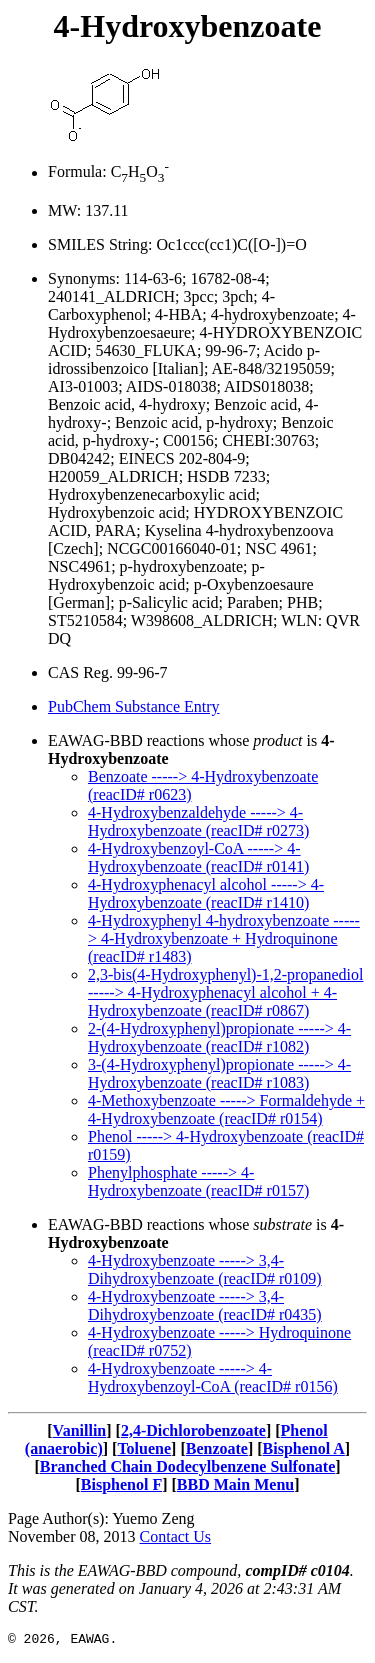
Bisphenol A (304, 1448)
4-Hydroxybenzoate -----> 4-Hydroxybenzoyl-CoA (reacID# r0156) (213, 1377)
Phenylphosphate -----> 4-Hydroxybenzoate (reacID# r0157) (198, 1181)
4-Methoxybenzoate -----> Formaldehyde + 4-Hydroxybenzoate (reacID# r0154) (226, 1109)
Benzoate (217, 1448)
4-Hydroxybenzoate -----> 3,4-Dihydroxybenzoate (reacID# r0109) (205, 1269)
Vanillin (80, 1430)
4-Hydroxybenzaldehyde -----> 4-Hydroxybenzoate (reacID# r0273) (198, 821)
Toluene (144, 1448)
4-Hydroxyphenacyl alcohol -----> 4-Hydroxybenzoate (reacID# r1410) (206, 893)
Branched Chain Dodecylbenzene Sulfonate (188, 1466)
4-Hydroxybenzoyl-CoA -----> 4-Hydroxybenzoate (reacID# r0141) (198, 857)
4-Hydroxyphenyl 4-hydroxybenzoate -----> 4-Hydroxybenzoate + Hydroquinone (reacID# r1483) (224, 938)
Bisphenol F (121, 1484)
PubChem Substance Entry (134, 706)
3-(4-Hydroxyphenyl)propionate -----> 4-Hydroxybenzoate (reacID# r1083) (219, 1073)
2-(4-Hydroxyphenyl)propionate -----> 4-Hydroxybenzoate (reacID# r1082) (219, 1037)
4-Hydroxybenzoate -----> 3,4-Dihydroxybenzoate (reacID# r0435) (205, 1305)
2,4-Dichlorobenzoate (193, 1430)
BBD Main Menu (235, 1484)
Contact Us (176, 1536)
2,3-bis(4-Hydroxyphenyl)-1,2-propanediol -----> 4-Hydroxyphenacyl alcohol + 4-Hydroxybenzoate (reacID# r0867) (226, 992)
